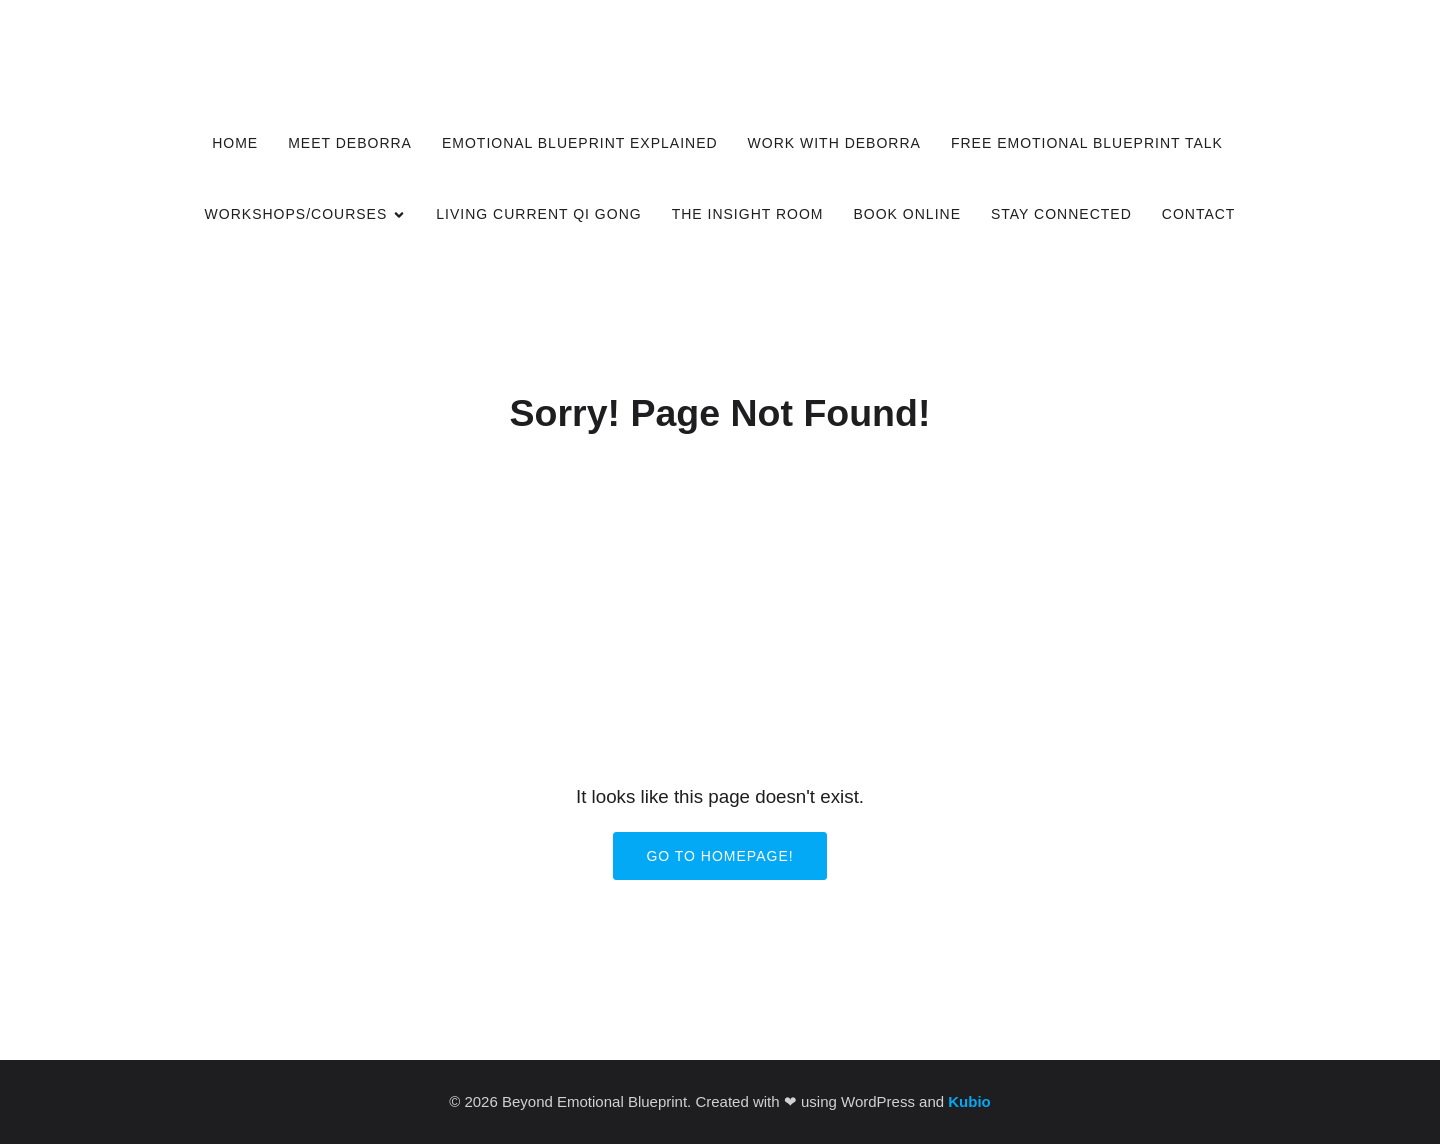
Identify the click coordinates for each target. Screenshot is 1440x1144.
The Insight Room (748, 214)
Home (235, 143)
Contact (1199, 214)
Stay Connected (1061, 214)
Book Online (907, 214)
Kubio (969, 1101)
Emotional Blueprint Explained (580, 143)
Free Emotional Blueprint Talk (1089, 143)
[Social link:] (1218, 26)
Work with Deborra (834, 143)
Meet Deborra (350, 143)
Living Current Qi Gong (538, 214)
